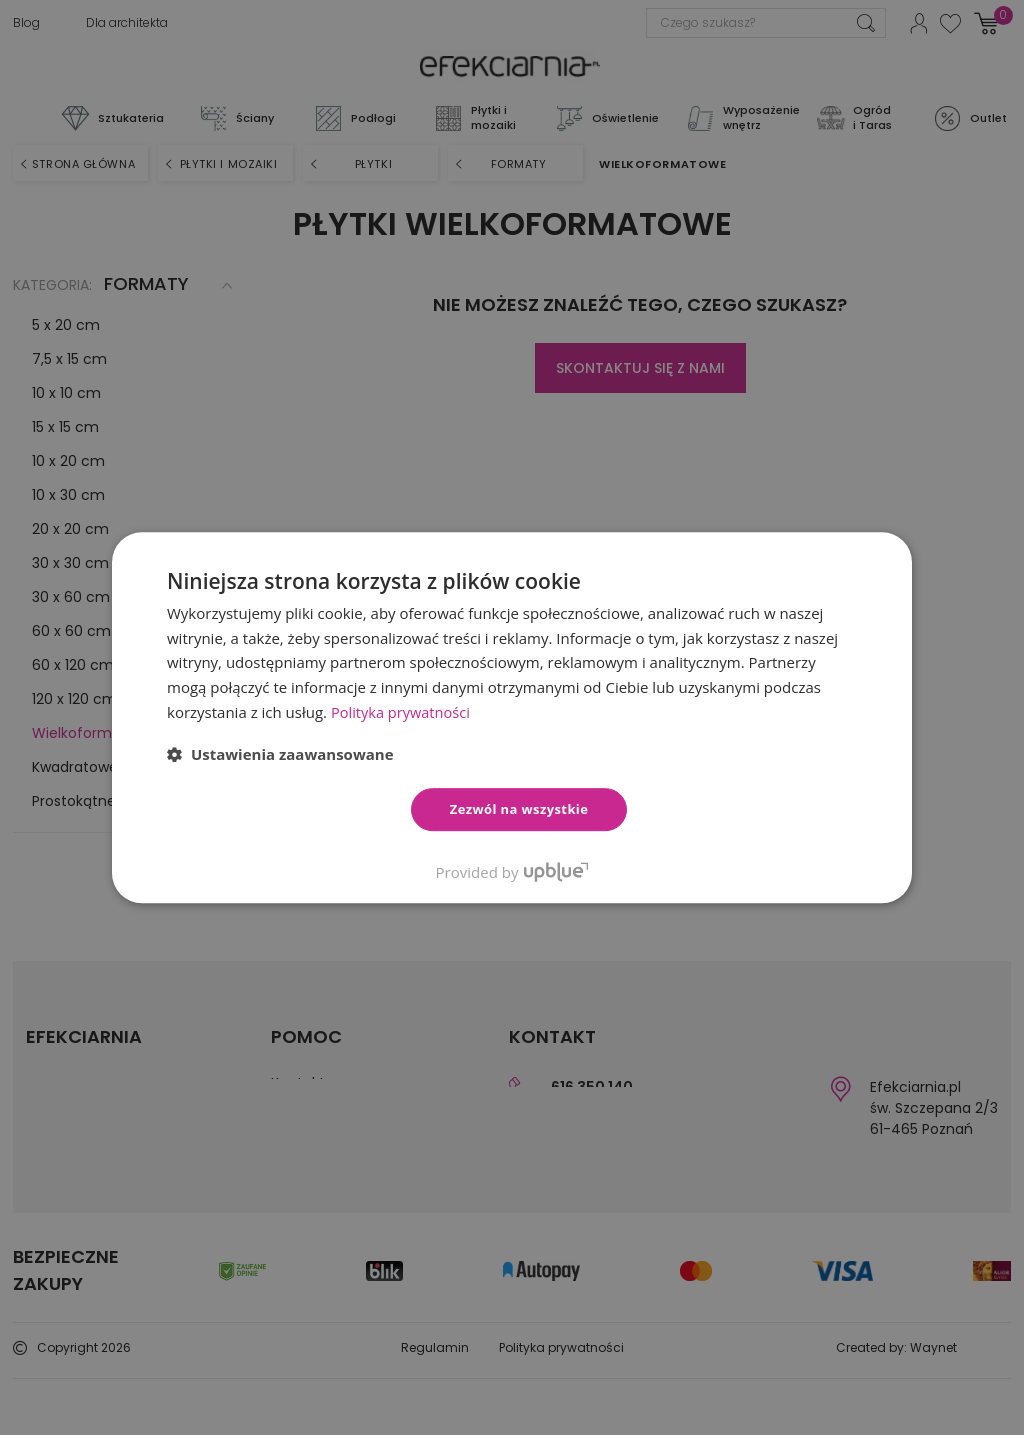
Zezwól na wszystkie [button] (519, 809)
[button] (280, 754)
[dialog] (512, 717)
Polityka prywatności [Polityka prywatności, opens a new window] (402, 712)
